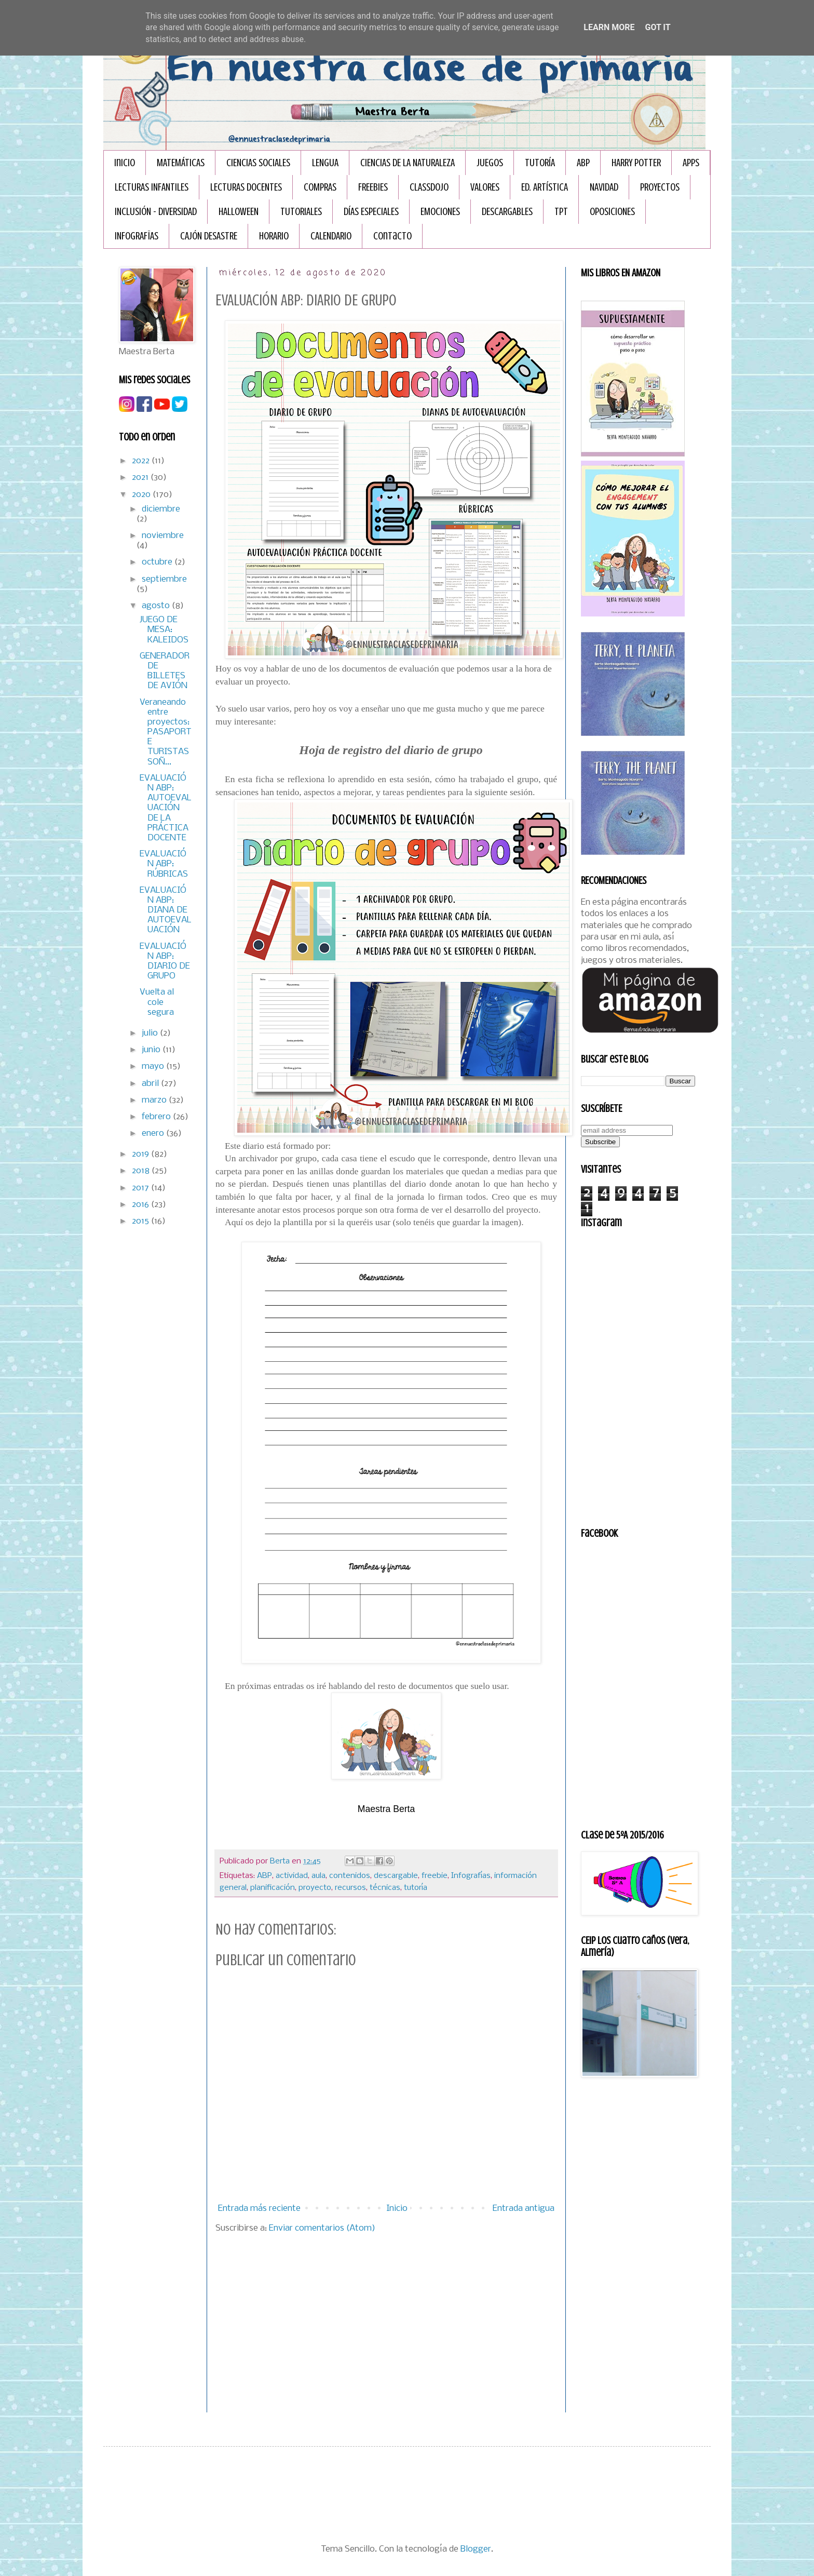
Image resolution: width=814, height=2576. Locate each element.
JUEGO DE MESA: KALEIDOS (164, 630)
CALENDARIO (330, 236)
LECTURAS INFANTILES (151, 187)
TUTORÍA (540, 163)
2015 (141, 1221)
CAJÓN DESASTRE (208, 236)
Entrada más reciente (259, 2208)
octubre (158, 562)
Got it (657, 27)
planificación (272, 1888)
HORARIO (274, 236)
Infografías (471, 1876)
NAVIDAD (604, 187)
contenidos (349, 1876)
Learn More (609, 27)
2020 (142, 495)
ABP (583, 163)
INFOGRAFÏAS (136, 236)
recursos (350, 1888)
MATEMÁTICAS (181, 163)
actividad (292, 1876)
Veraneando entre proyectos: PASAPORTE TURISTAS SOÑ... (166, 732)
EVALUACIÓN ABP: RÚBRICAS (164, 864)
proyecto (315, 1888)
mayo (154, 1066)
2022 (142, 461)
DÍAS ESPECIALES (371, 212)
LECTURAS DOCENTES (246, 187)
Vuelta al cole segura (157, 1002)
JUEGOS (490, 163)
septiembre (164, 579)
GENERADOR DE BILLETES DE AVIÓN (164, 671)
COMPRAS (320, 187)
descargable (396, 1876)
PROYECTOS (660, 187)
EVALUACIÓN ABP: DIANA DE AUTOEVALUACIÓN (166, 910)
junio (152, 1050)
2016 (141, 1205)
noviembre (163, 536)
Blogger (475, 2549)
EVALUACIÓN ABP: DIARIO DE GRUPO (165, 962)
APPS (691, 163)
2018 (142, 1171)
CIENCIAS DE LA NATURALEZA (407, 163)
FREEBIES (373, 187)
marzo (155, 1100)
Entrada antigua (523, 2208)
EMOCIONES (440, 212)
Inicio (124, 163)
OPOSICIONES (612, 212)
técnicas (385, 1888)
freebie (434, 1876)
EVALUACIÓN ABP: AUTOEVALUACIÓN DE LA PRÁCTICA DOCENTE (166, 808)
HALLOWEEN (239, 212)
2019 (141, 1154)
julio (151, 1033)
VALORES (484, 187)
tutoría (415, 1888)
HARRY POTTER (636, 163)
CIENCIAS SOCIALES (258, 163)
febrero (157, 1117)
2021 (141, 477)
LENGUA (325, 163)
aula (318, 1876)
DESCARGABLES (507, 212)
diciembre (161, 509)
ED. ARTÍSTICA (544, 187)
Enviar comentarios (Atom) (322, 2228)
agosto (157, 606)
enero (154, 1133)
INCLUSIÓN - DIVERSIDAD (156, 212)
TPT (561, 212)
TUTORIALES (301, 212)
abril (151, 1084)
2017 (141, 1188)
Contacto (392, 236)
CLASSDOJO (429, 187)
